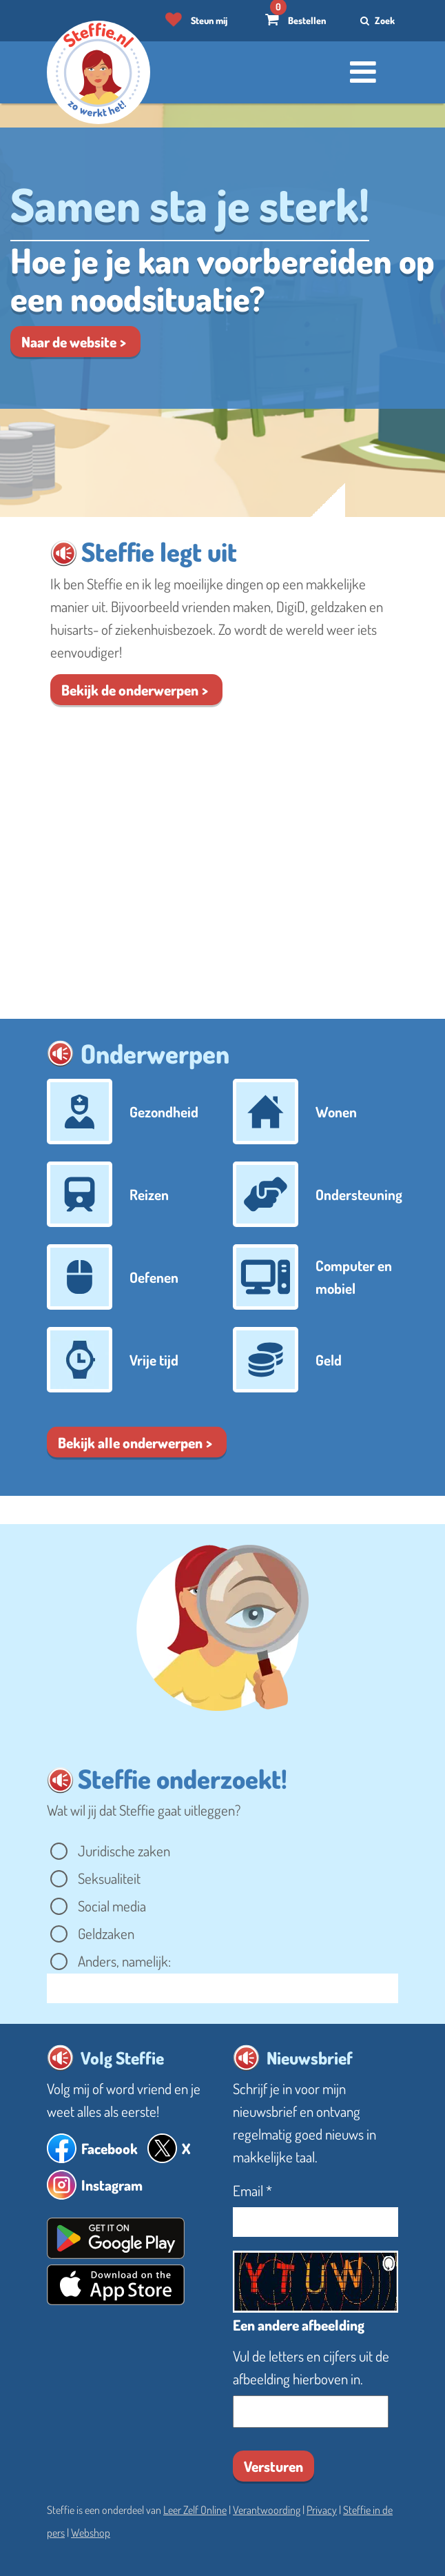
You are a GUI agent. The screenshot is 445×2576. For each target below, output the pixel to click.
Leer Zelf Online (195, 2510)
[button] (63, 553)
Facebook (109, 2148)
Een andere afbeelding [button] (298, 2324)
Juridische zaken (125, 1850)
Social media (113, 1905)
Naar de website (68, 341)
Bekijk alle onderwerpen (130, 1442)
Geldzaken (107, 1933)
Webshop (90, 2532)
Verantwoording (266, 2510)
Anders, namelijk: (126, 1960)
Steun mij (209, 20)
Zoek (376, 20)
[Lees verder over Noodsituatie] (222, 268)
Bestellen (307, 20)
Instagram (112, 2185)
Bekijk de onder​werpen (129, 689)
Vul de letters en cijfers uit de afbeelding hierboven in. (311, 2367)
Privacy (322, 2510)
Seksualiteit (110, 1878)
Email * (252, 2190)
